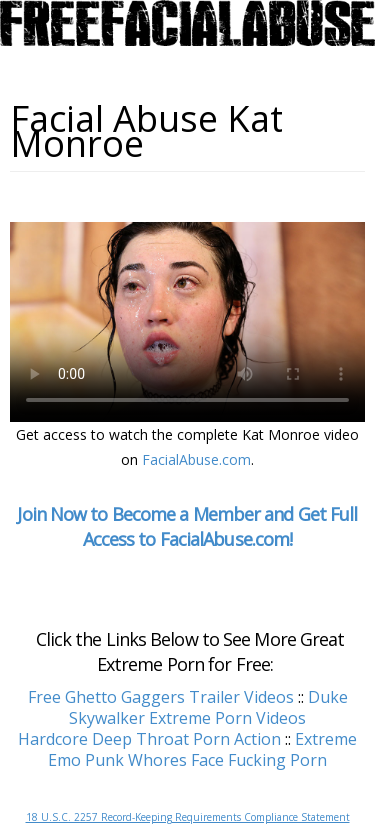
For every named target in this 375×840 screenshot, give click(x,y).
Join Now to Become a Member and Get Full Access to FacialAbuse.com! (187, 526)
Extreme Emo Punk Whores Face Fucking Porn (202, 749)
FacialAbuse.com (196, 459)
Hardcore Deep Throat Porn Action (149, 739)
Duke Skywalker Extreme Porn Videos (208, 707)
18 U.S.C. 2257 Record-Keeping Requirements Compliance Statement (188, 817)
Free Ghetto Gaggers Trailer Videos (161, 697)
